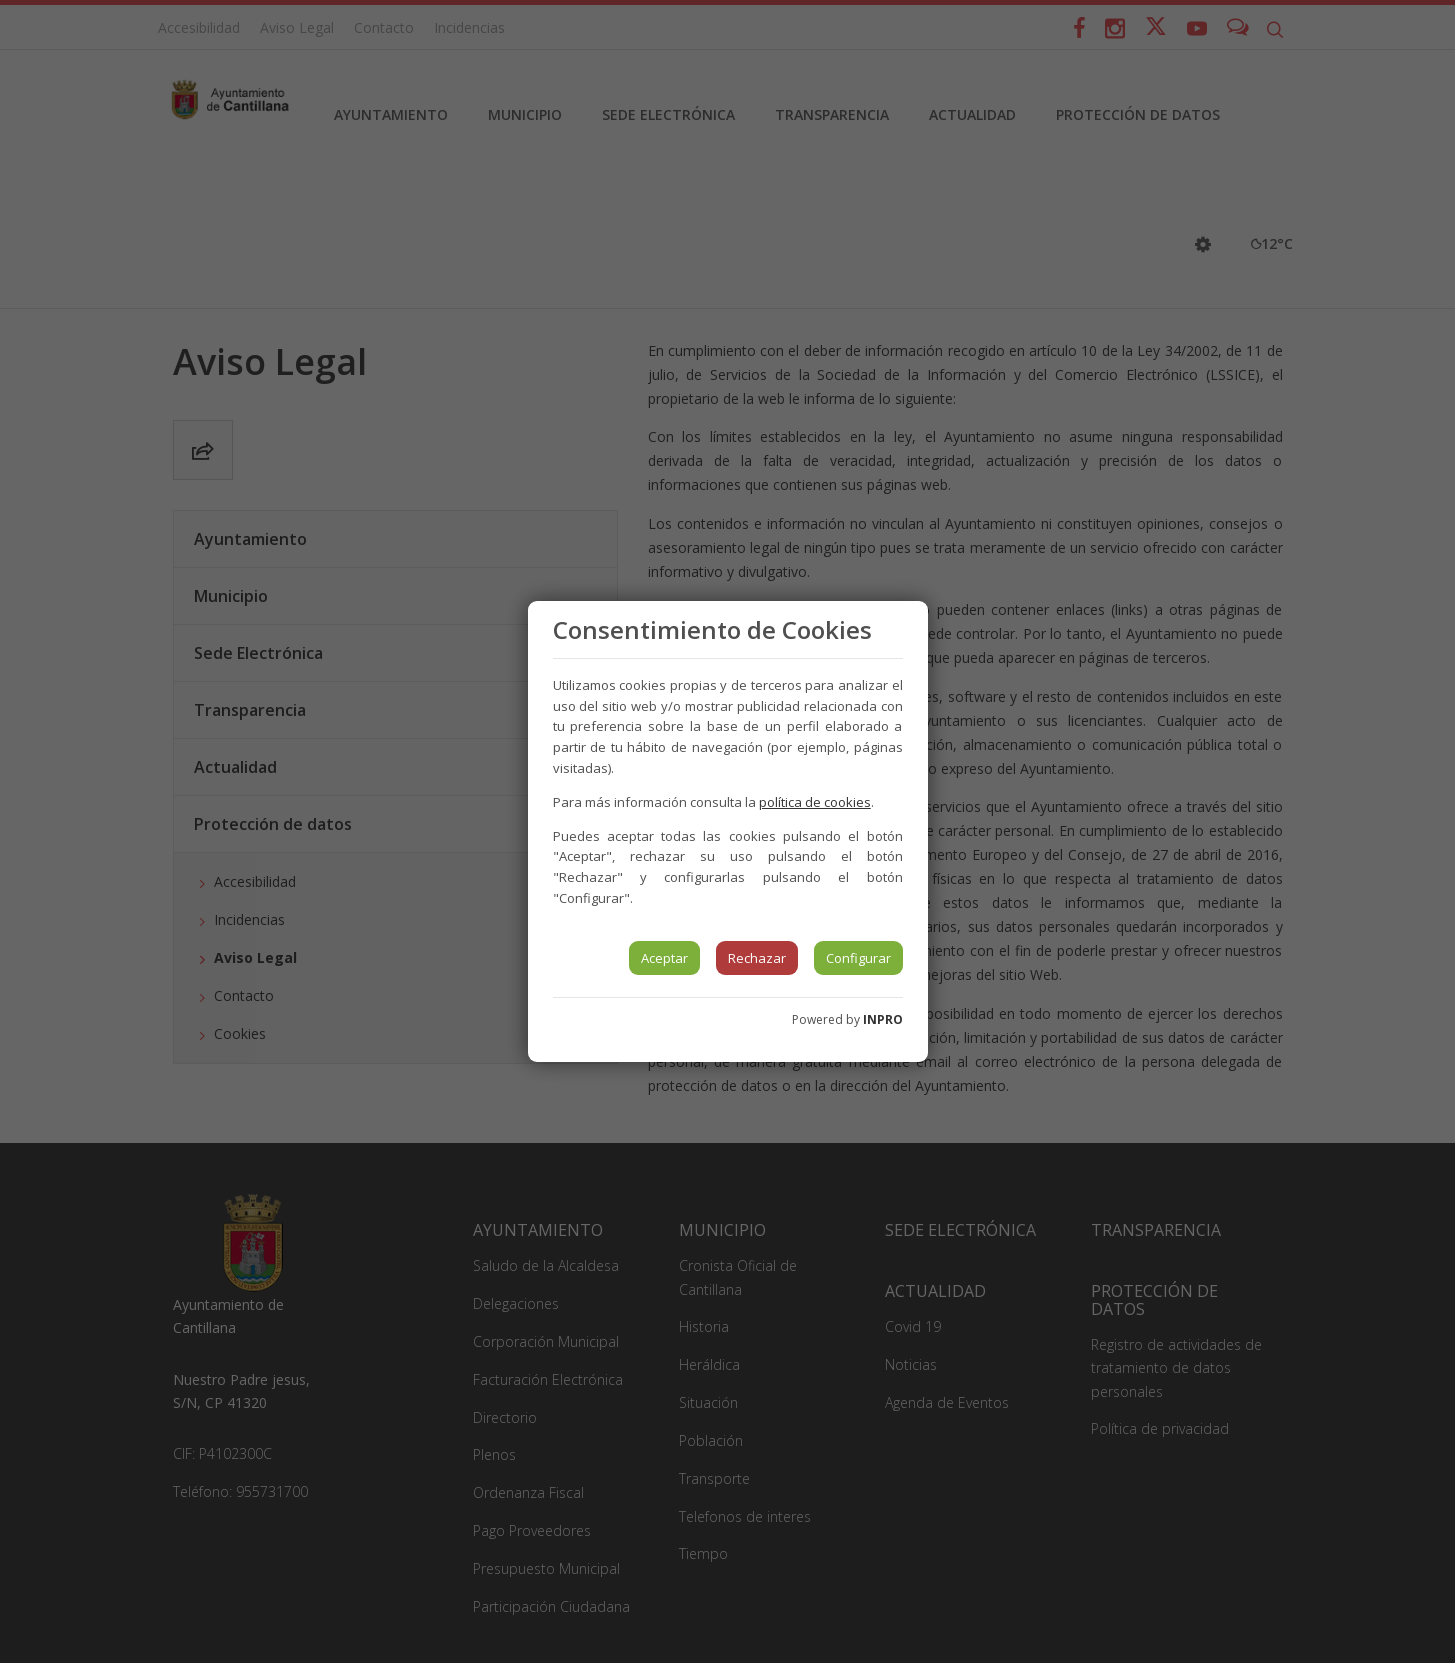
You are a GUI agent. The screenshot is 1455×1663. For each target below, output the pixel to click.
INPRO (883, 1019)
